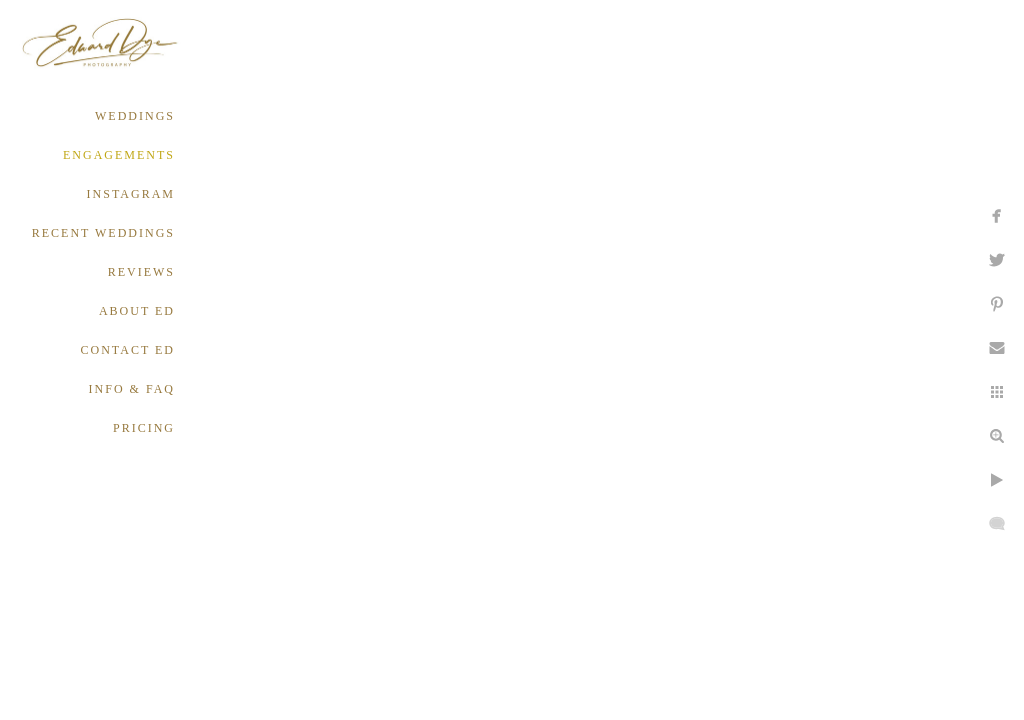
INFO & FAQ (132, 389)
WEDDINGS (135, 116)
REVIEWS (141, 272)
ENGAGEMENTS (119, 155)
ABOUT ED (137, 311)
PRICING (144, 428)
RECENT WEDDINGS (103, 233)
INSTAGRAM (131, 194)
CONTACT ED (128, 350)
